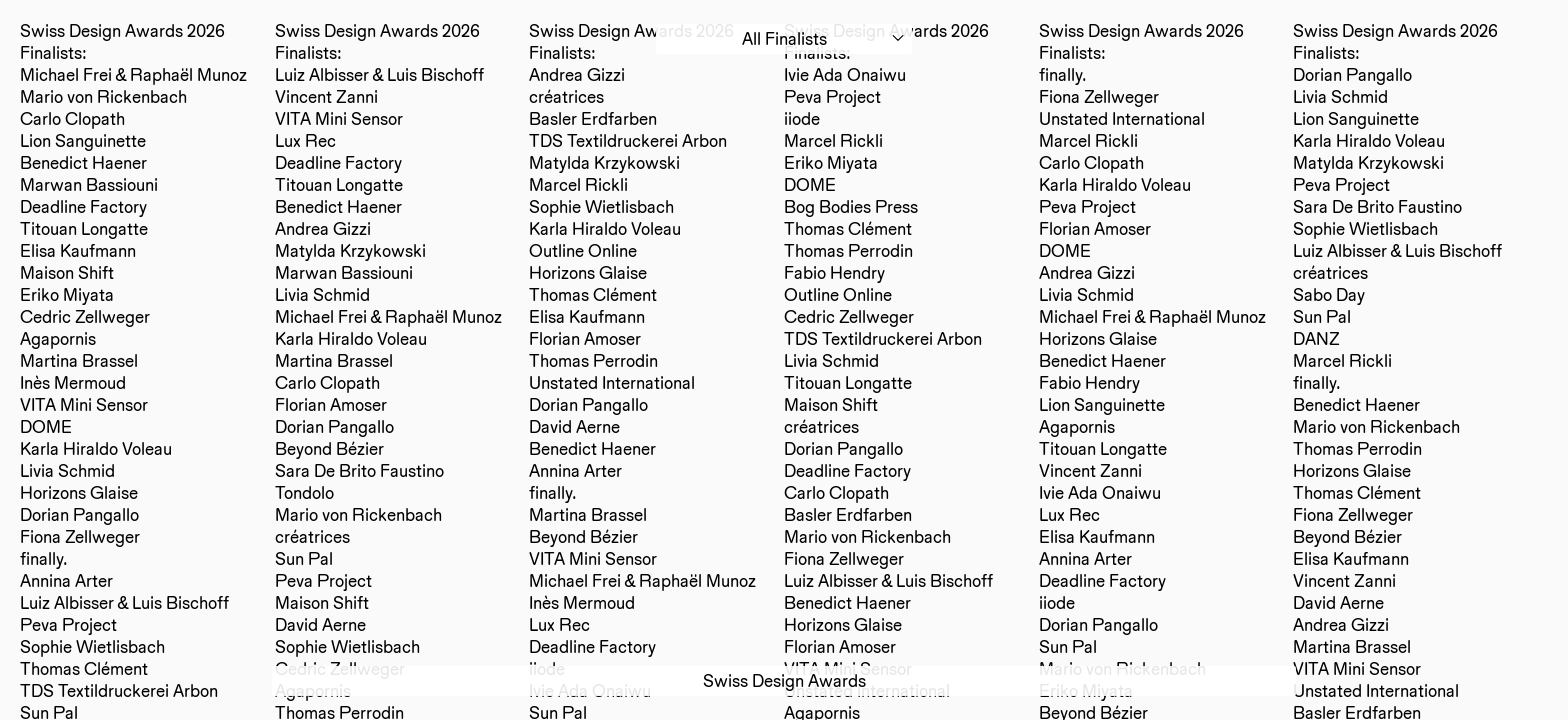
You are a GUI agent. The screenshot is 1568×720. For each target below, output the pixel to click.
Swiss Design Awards (784, 680)
